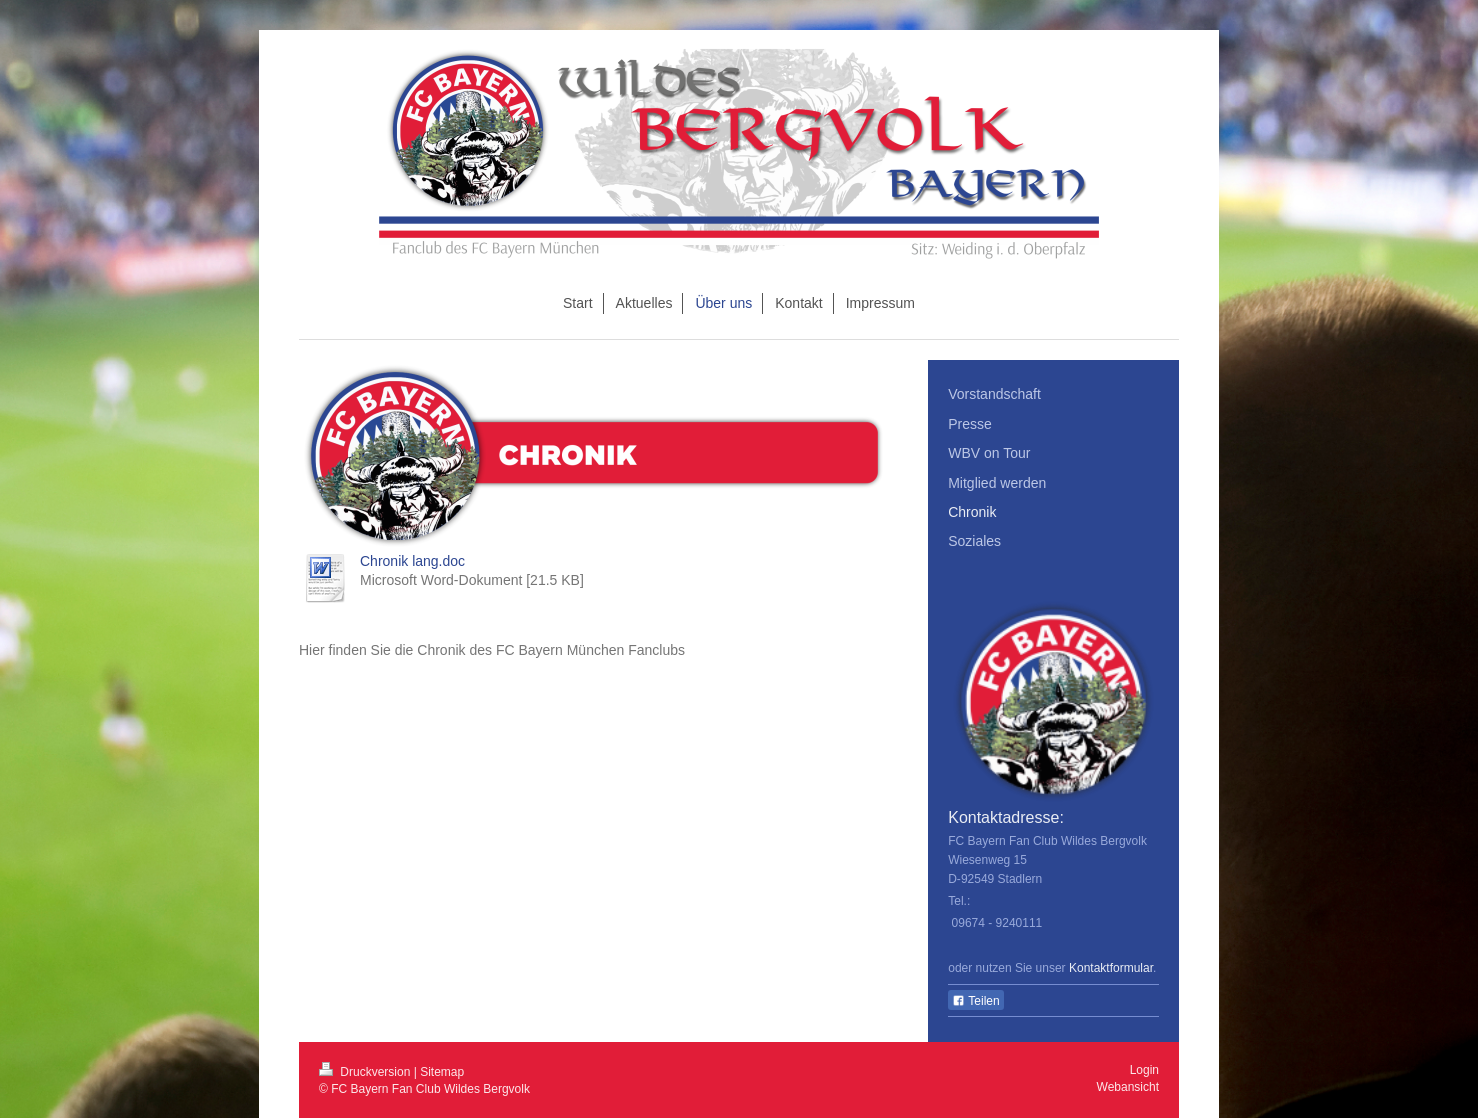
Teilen (975, 1001)
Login (1144, 1070)
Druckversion (366, 1072)
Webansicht (1128, 1087)
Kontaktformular (1111, 968)
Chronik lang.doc (412, 561)
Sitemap (442, 1072)
